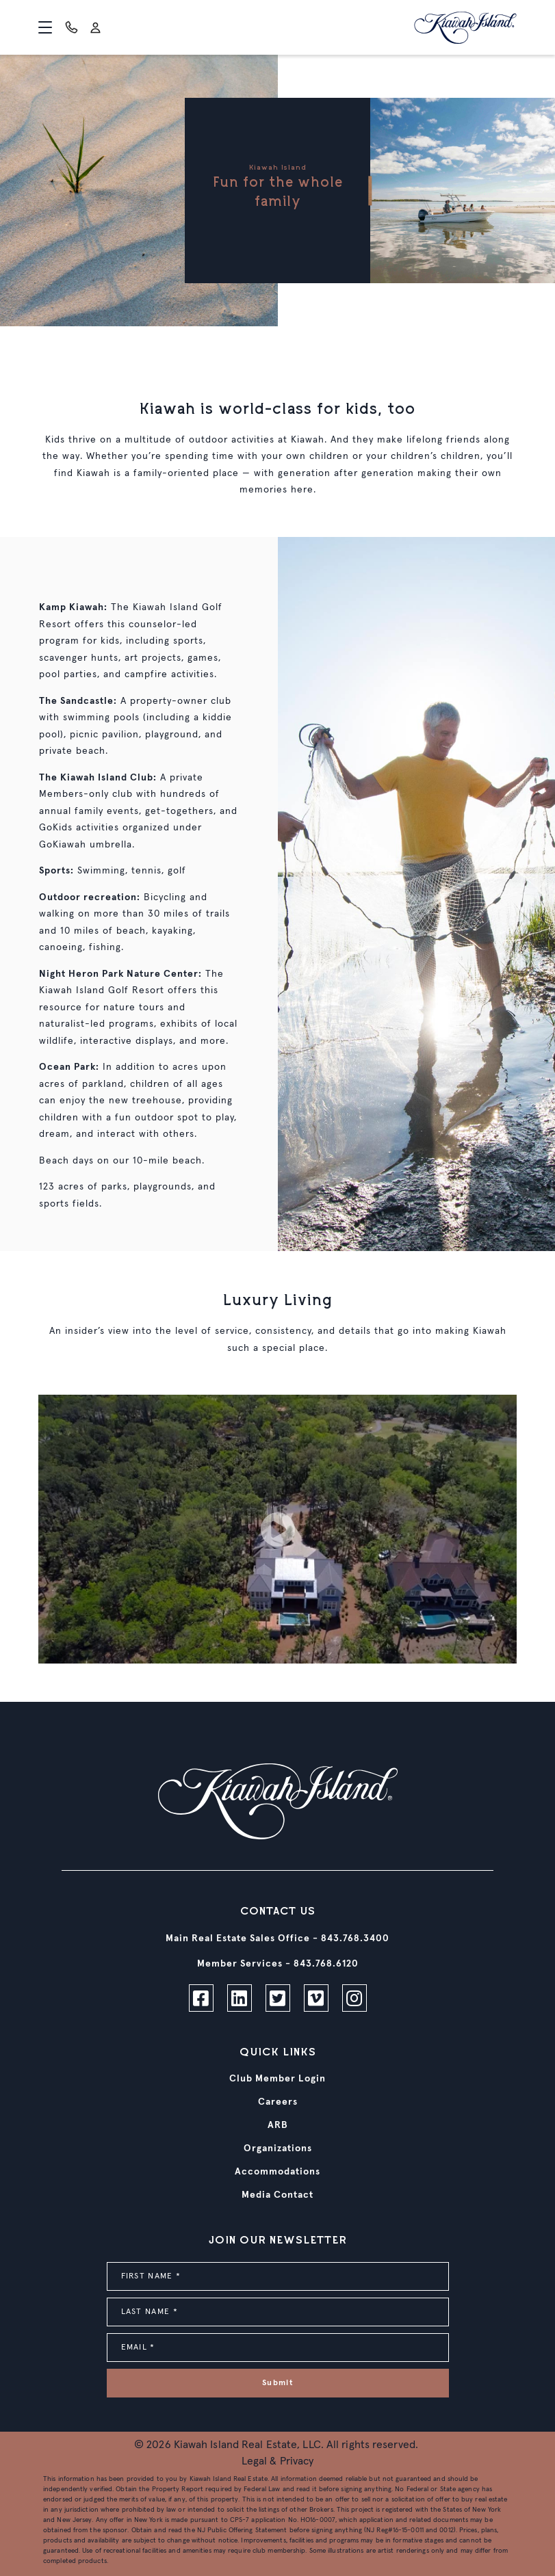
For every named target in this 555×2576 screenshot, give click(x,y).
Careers (278, 2102)
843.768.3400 (355, 1938)
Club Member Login (277, 2079)
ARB (278, 2125)
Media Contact (277, 2195)
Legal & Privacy (278, 2461)
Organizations (278, 2148)
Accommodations (277, 2172)
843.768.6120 (326, 1964)
